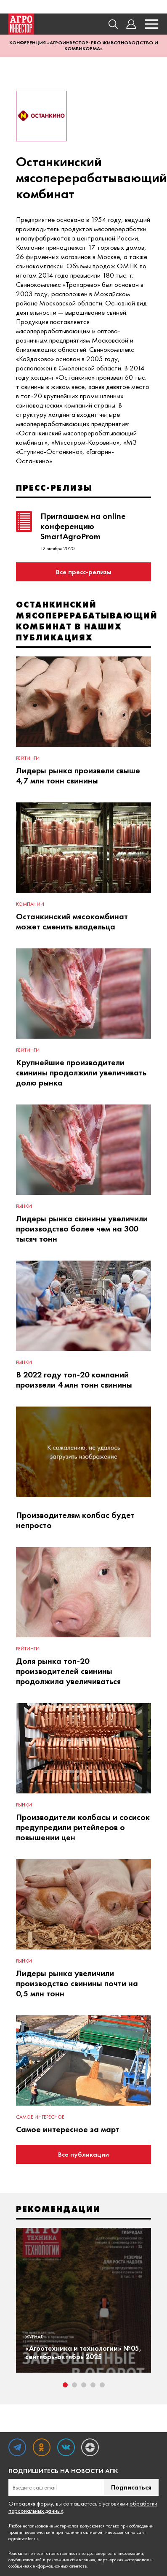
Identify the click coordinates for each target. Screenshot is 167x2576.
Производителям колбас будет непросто (75, 1520)
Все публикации (83, 2154)
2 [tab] (74, 2384)
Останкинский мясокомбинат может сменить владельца (72, 921)
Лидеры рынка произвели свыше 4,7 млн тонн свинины (78, 775)
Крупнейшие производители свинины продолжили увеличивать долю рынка (81, 1072)
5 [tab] (102, 2384)
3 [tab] (83, 2384)
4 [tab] (92, 2384)
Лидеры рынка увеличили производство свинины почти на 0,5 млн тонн (77, 1983)
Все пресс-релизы (83, 571)
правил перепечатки (29, 2532)
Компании (30, 904)
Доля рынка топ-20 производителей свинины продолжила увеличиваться (68, 1671)
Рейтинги (28, 758)
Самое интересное (40, 2117)
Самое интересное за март (67, 2129)
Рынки (24, 1206)
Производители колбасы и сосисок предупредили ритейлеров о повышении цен (83, 1827)
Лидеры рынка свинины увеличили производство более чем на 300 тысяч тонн (82, 1228)
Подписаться (131, 2487)
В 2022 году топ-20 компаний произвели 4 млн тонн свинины (74, 1379)
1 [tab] (65, 2384)
